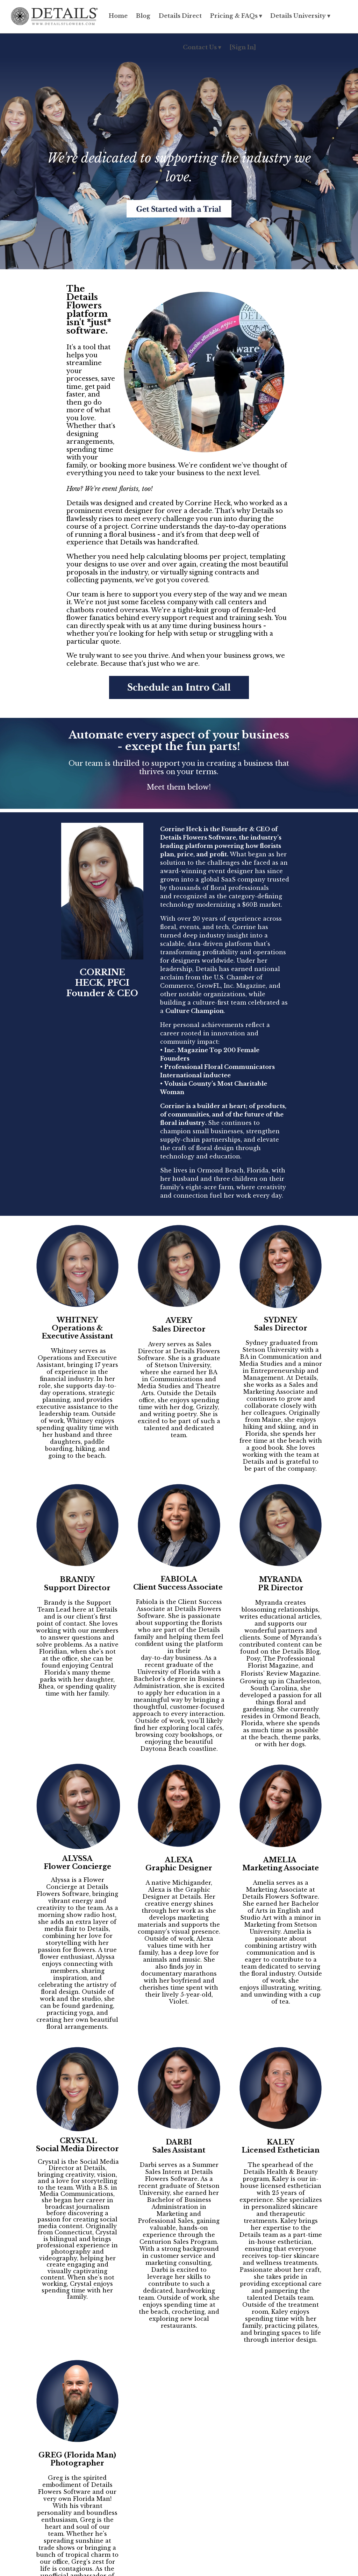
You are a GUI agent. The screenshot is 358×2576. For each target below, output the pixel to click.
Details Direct (180, 15)
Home (118, 15)
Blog (143, 15)
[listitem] (178, 1377)
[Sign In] (242, 47)
